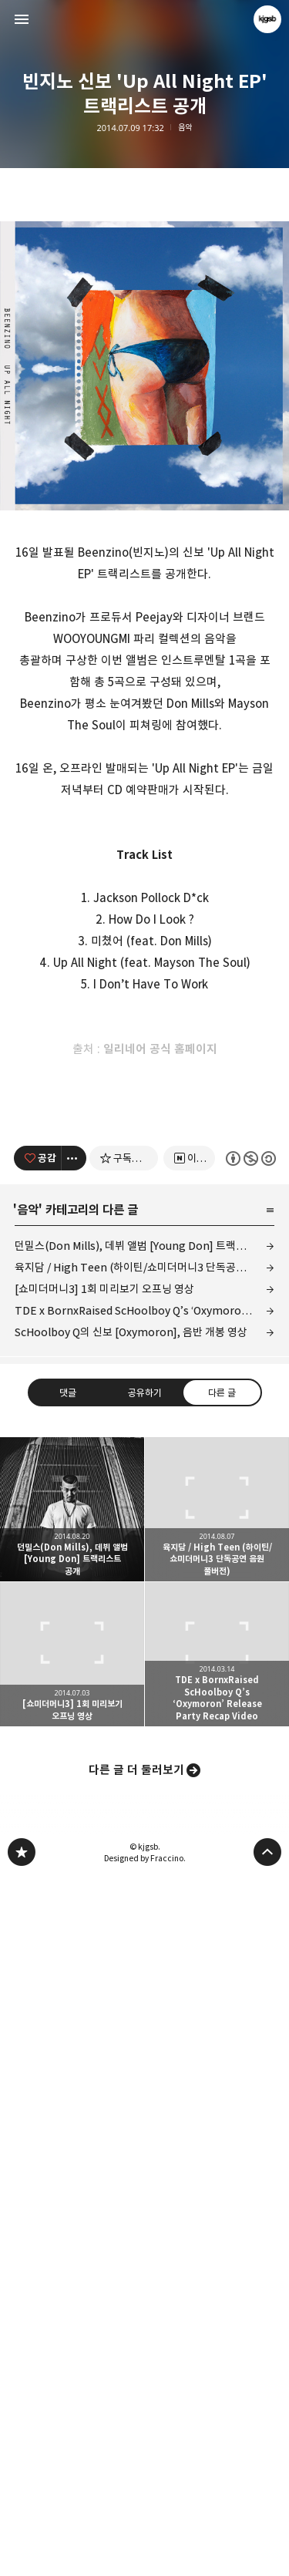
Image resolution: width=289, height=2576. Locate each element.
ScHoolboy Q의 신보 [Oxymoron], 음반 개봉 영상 (131, 2029)
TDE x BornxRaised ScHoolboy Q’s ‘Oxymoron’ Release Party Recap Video (145, 2008)
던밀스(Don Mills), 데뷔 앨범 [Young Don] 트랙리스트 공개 (145, 1943)
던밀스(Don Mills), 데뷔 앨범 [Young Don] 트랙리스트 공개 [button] (72, 2207)
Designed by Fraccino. (145, 2556)
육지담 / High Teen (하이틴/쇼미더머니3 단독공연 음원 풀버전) (145, 1965)
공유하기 (144, 2089)
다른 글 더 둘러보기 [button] (136, 2467)
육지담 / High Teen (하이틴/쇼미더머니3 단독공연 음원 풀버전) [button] (217, 2207)
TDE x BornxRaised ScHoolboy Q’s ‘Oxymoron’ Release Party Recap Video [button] (217, 2352)
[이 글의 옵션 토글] (74, 1856)
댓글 (67, 2089)
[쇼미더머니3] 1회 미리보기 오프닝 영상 (104, 1986)
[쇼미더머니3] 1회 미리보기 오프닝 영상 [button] (72, 2352)
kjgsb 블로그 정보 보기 (267, 19)
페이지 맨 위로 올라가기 (267, 2549)
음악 (185, 128)
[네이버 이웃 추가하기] (189, 1856)
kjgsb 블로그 (21, 2549)
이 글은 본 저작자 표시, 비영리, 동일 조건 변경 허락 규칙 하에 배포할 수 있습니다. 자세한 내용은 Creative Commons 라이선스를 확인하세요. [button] (250, 1855)
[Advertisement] (145, 261)
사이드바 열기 (21, 19)
